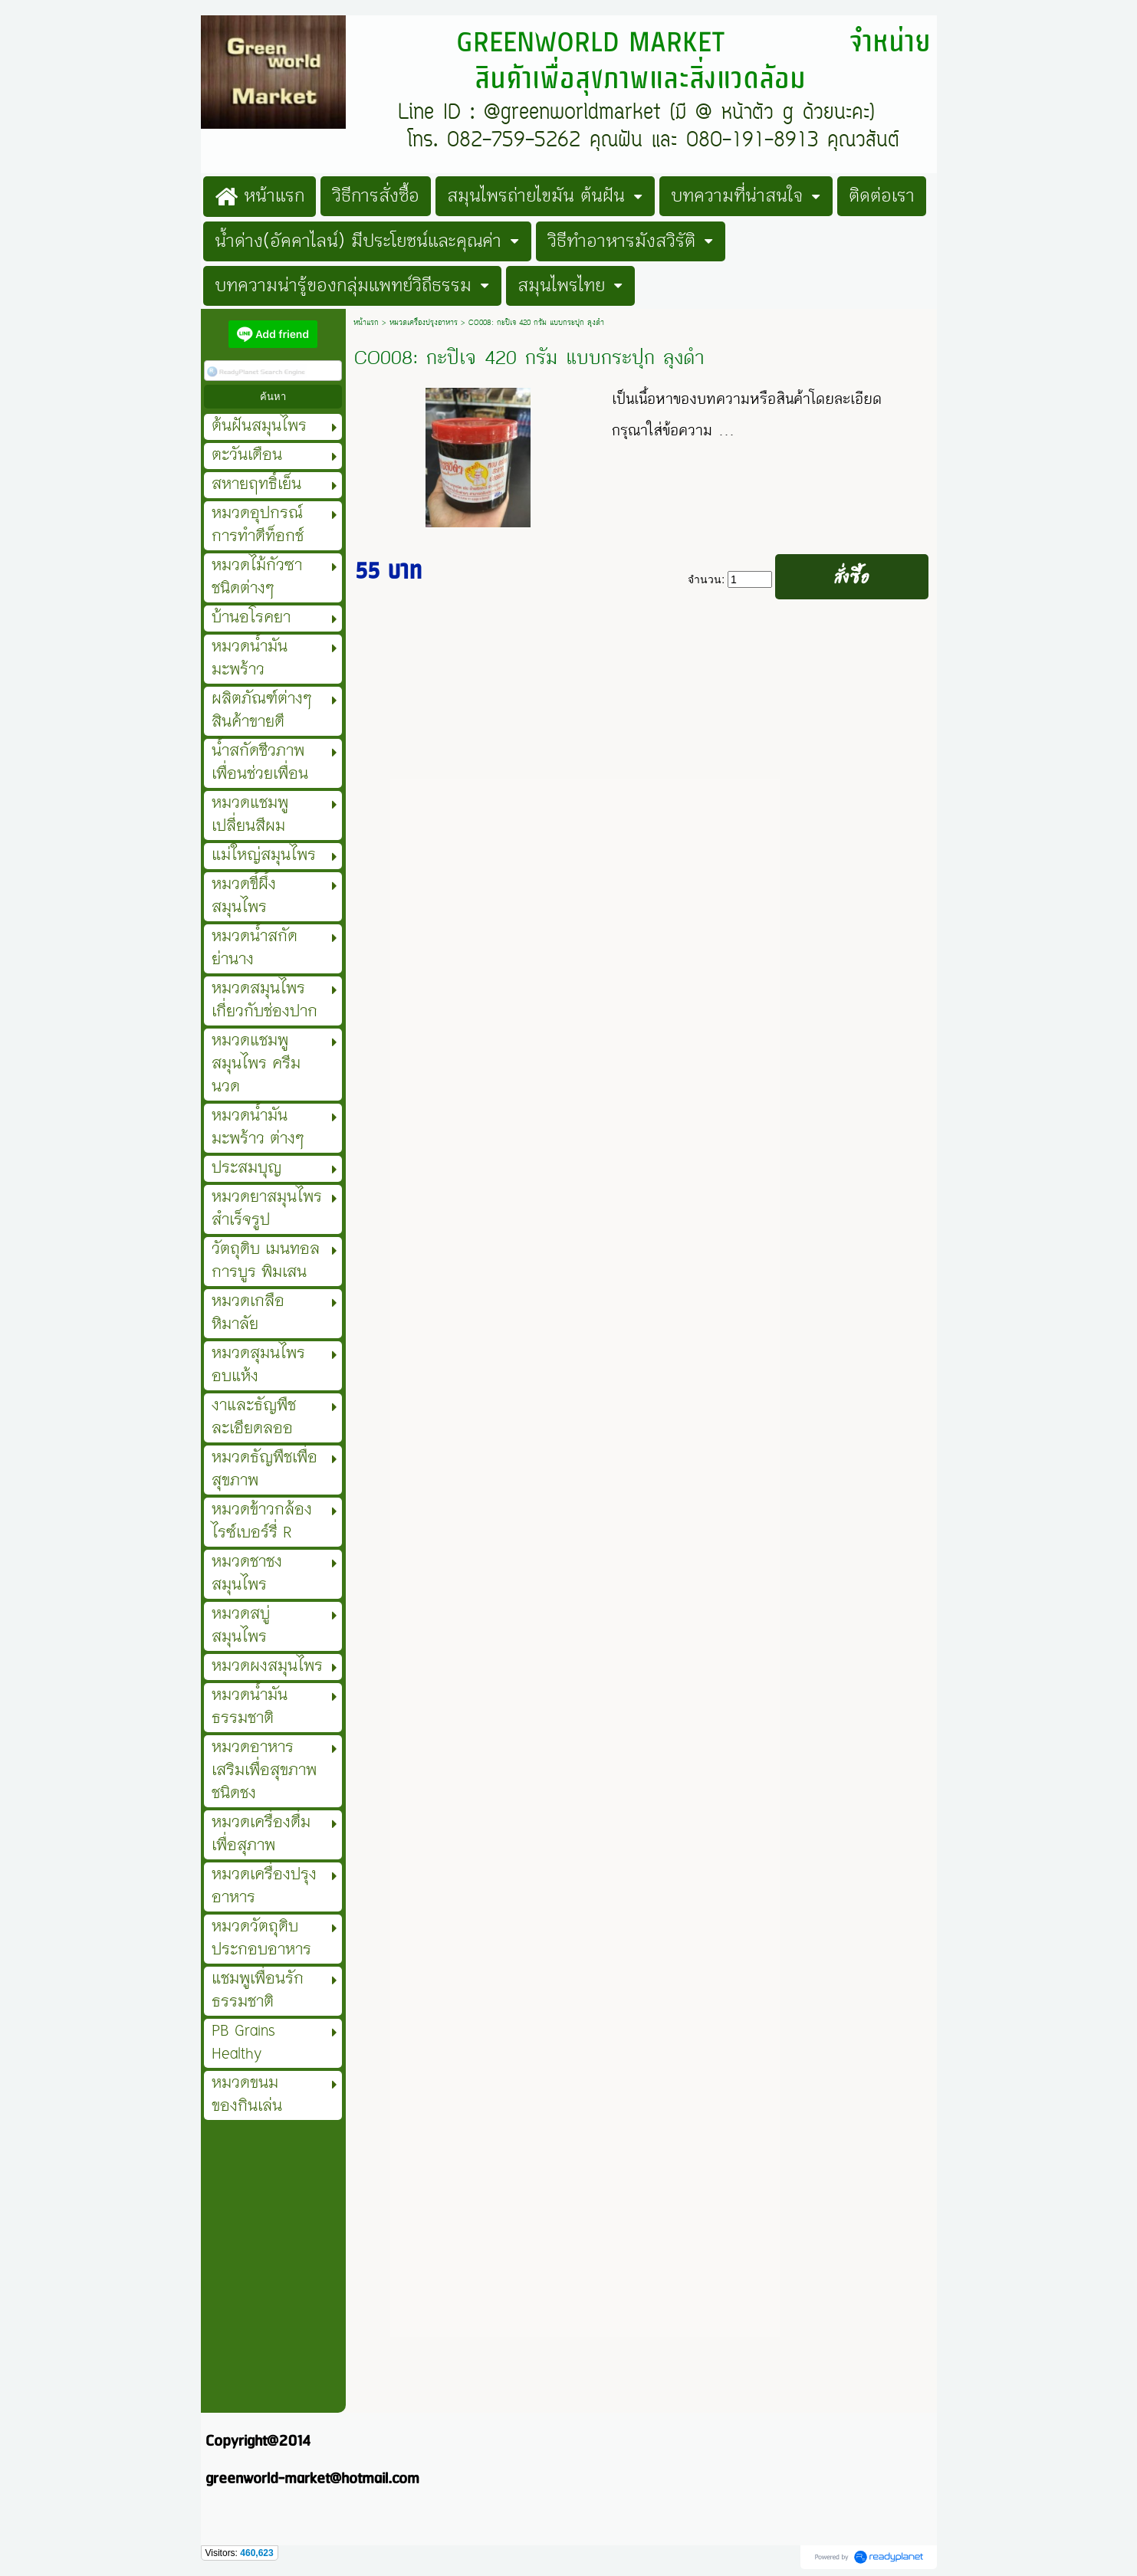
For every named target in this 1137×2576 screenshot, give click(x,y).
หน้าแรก (366, 323)
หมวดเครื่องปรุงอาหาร (423, 323)
